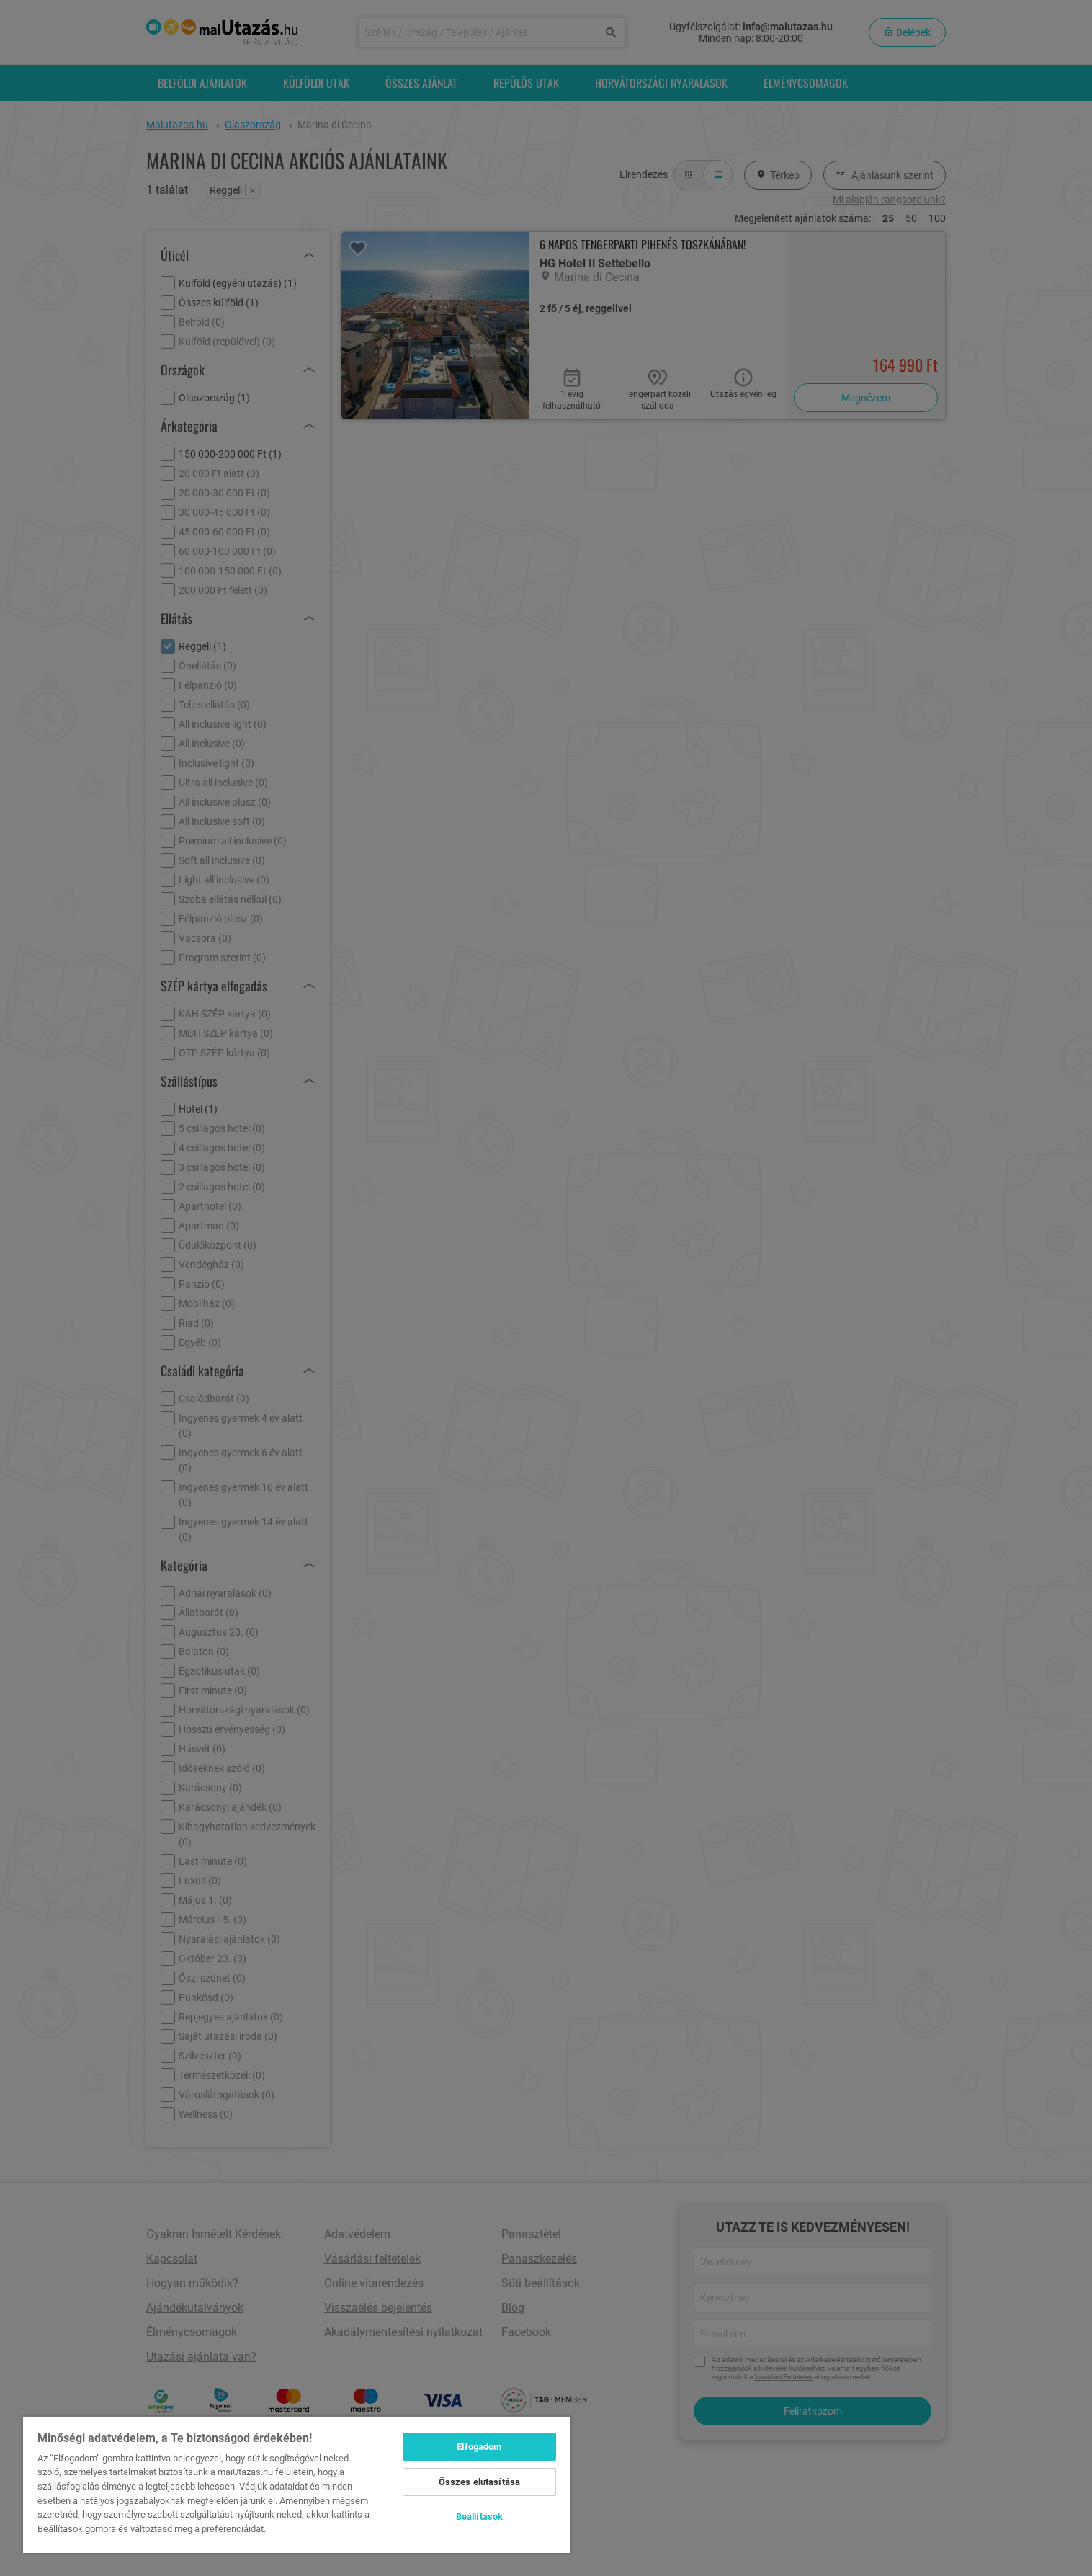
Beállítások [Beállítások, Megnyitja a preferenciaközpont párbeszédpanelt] (479, 2516)
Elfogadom (479, 2446)
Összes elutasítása (479, 2482)
